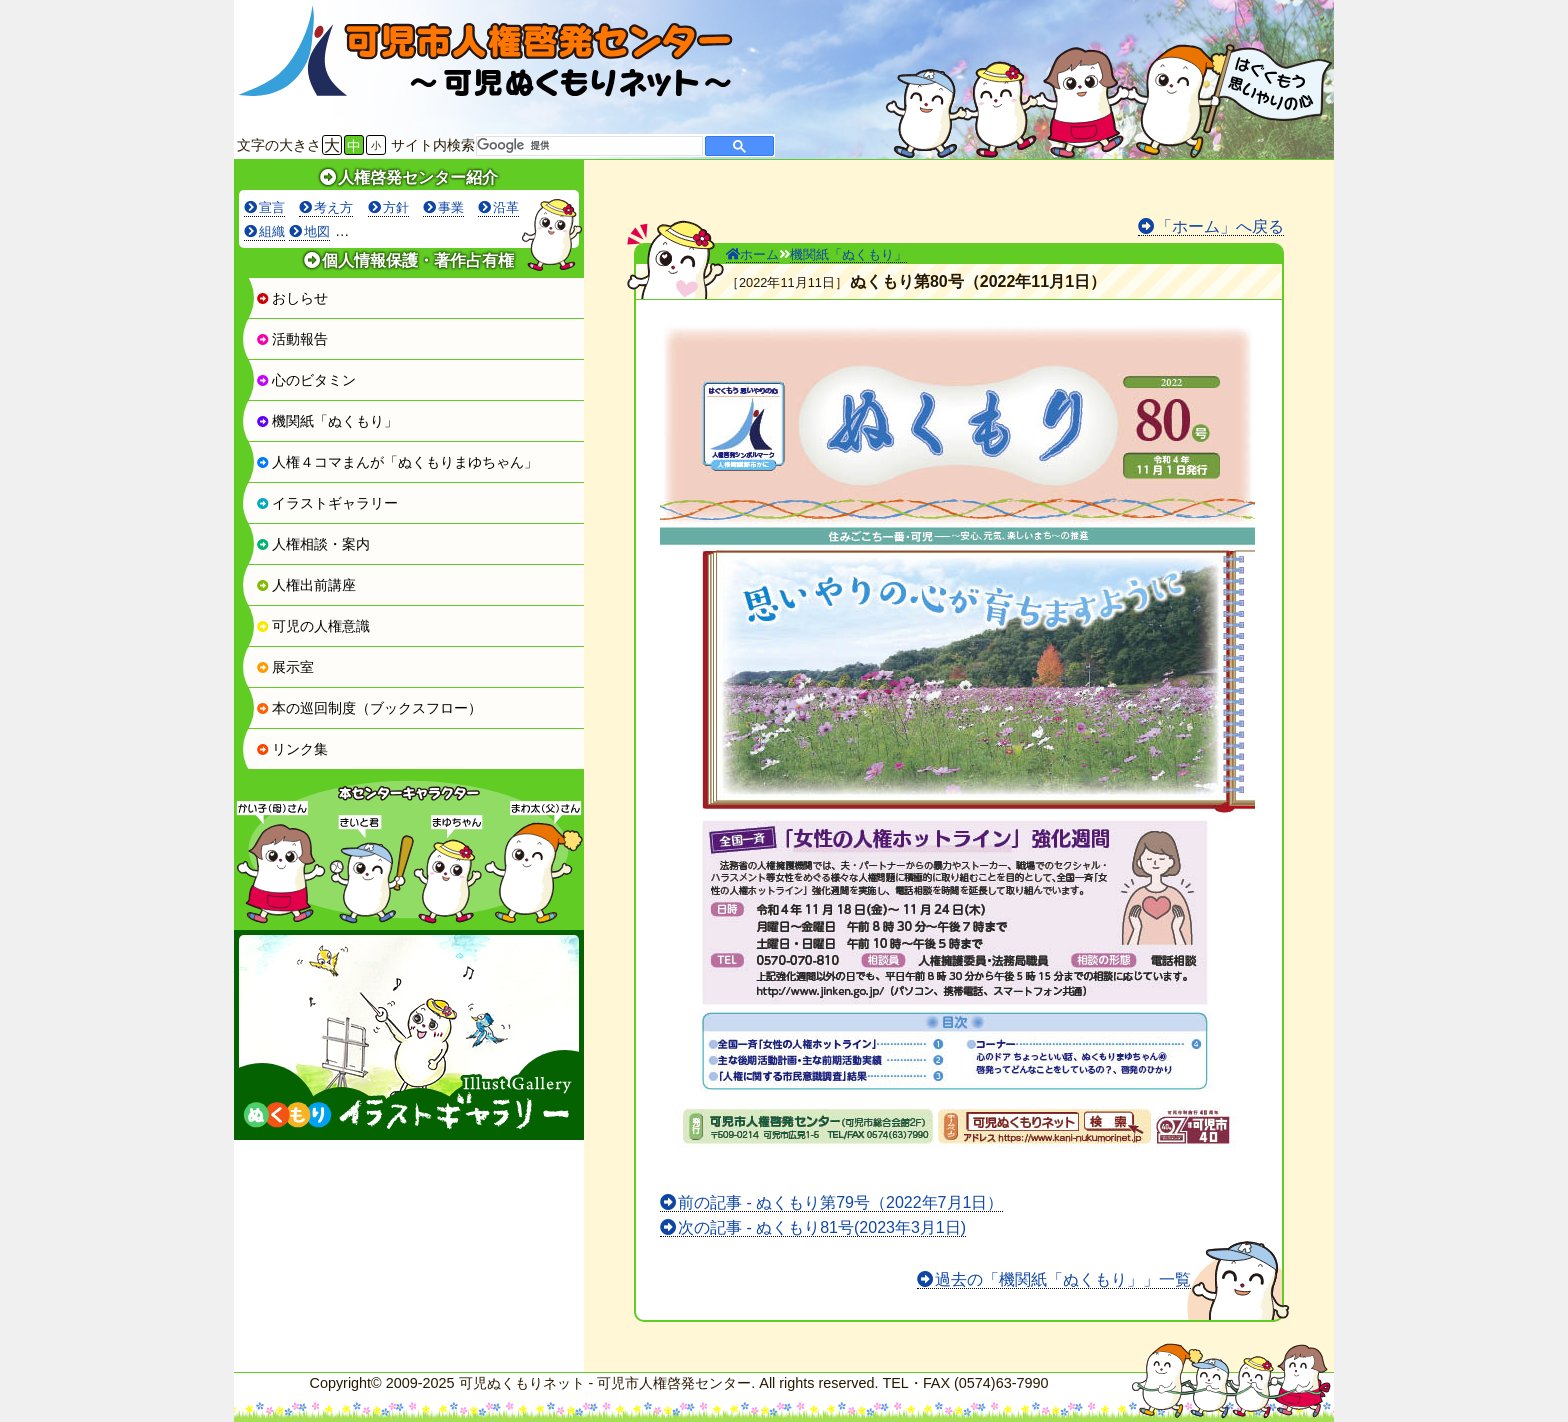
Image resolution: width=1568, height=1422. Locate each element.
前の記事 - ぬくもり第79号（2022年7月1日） (840, 1202)
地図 (317, 231)
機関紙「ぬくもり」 (327, 421)
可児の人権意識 (313, 626)
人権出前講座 (306, 585)
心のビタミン (306, 380)
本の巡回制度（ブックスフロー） (369, 708)
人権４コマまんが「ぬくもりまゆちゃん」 (397, 462)
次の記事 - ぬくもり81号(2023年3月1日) (822, 1227)
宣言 (272, 207)
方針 (396, 207)
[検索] (587, 146)
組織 (272, 231)
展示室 (285, 667)
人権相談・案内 (313, 544)
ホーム (752, 254)
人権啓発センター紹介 (418, 177)
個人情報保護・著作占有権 (418, 260)
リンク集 (292, 749)
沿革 (506, 207)
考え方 (333, 207)
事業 (451, 207)
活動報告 (292, 339)
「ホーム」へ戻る (1220, 226)
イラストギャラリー (327, 503)
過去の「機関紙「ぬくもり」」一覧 (1063, 1279)
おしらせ (292, 298)
